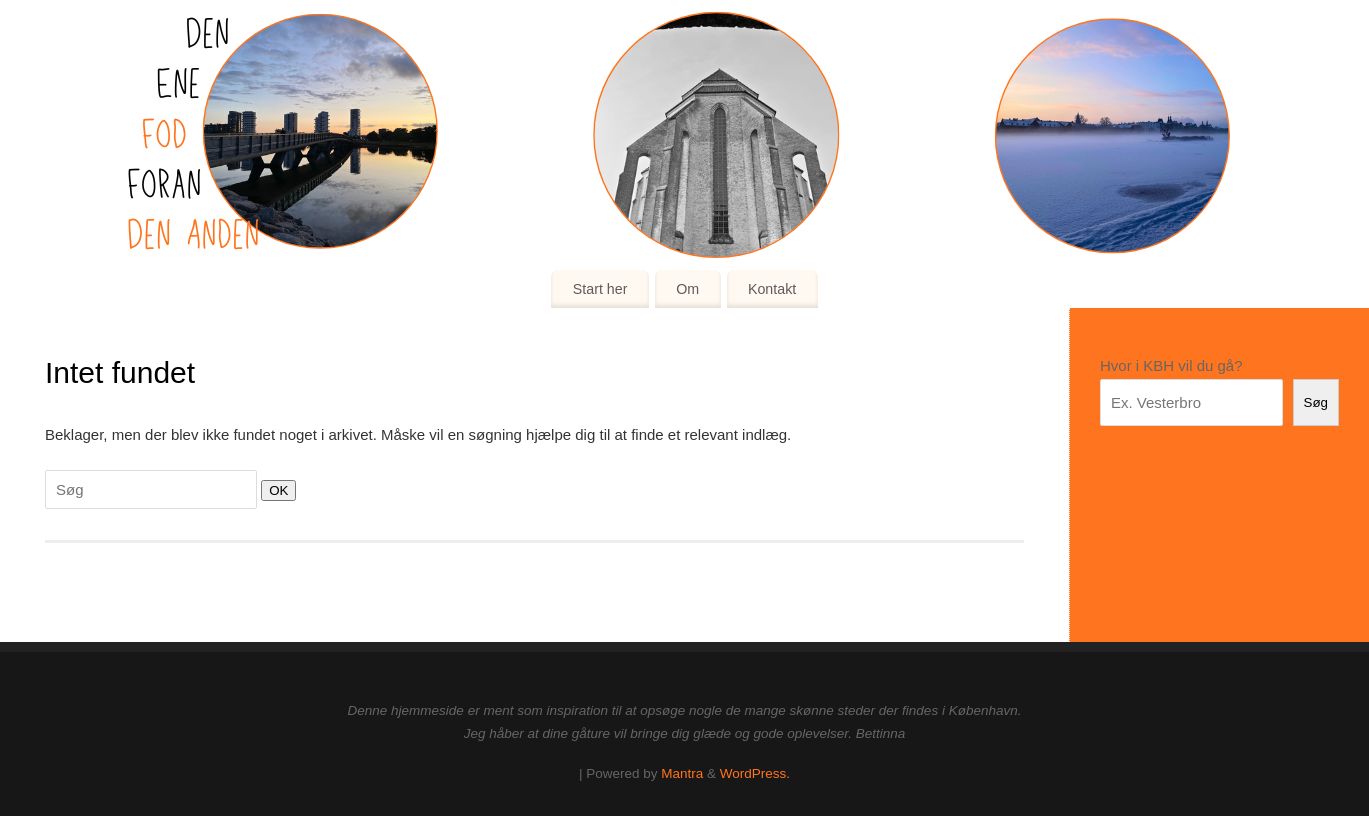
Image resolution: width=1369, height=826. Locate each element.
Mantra (682, 773)
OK (274, 490)
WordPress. (755, 773)
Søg (1316, 402)
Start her (600, 289)
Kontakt (772, 289)
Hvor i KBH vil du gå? (1171, 365)
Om (687, 289)
